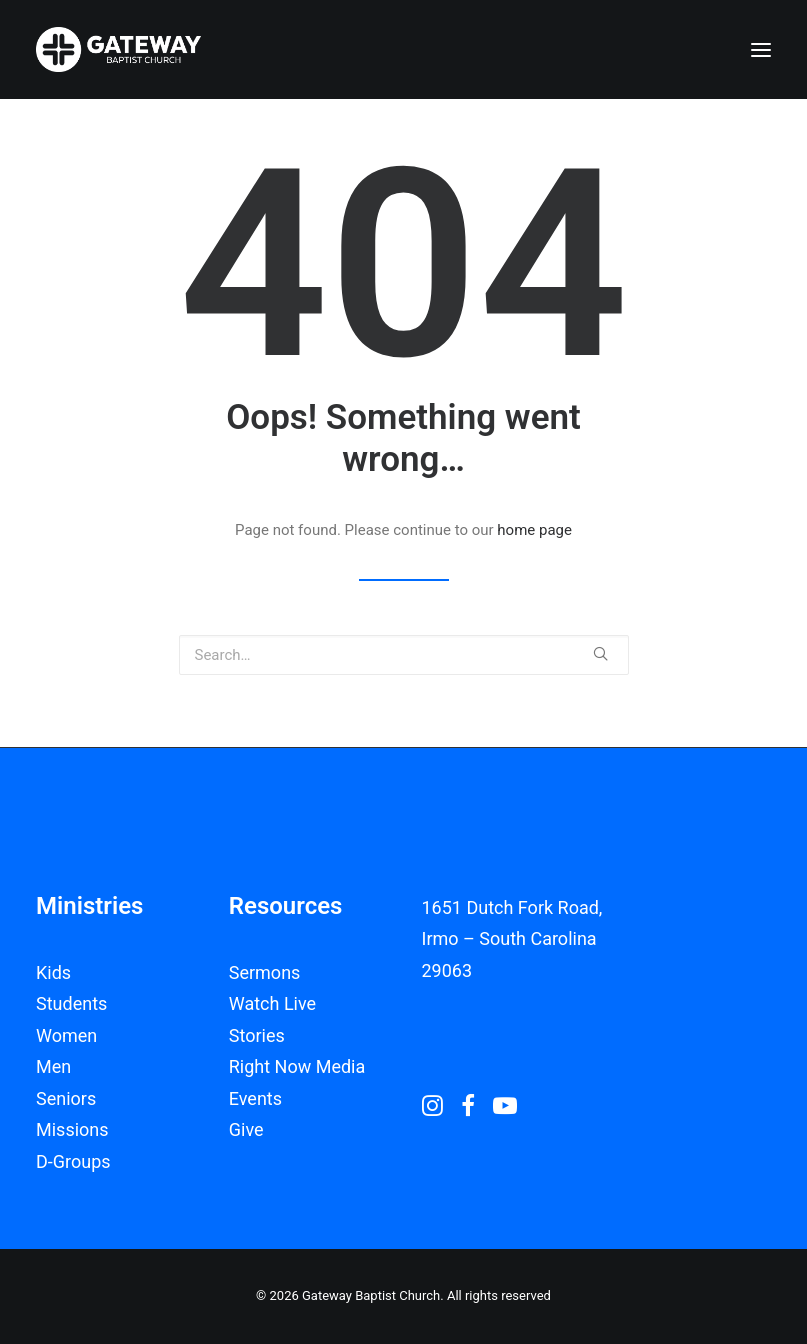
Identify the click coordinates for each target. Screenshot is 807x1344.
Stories (257, 1035)
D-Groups (73, 1161)
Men (53, 1066)
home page (534, 530)
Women (66, 1035)
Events (255, 1098)
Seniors (66, 1098)
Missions (72, 1129)
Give (246, 1129)
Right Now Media (297, 1066)
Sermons (265, 972)
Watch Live (272, 1003)
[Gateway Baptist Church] (118, 49)
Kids (53, 972)
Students (71, 1003)
